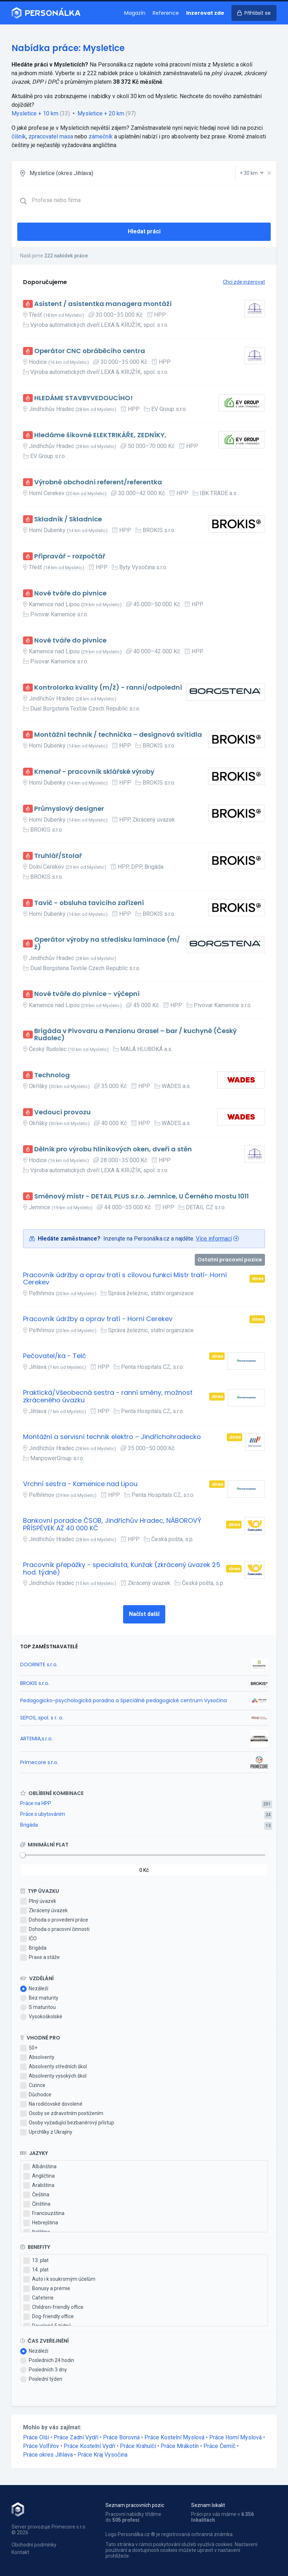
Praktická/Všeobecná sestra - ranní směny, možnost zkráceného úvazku (108, 1396)
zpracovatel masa (50, 136)
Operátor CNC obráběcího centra (89, 351)
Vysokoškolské (41, 2017)
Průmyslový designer (69, 809)
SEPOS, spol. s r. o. (41, 1718)
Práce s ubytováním (42, 1814)
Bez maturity (39, 1998)
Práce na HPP (35, 1803)
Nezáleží (34, 1989)
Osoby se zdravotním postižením (61, 2113)
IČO (28, 1939)
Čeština (36, 2195)
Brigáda (29, 1825)
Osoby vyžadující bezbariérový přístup (67, 2123)
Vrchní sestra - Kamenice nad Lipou (80, 1484)
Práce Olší (36, 2437)
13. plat (36, 2260)
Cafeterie (38, 2298)
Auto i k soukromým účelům (59, 2279)
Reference (166, 13)
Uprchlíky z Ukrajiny (46, 2132)
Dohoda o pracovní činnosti (55, 1929)
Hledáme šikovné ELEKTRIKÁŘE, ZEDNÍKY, (100, 435)
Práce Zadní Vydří (76, 2437)
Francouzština (43, 2213)
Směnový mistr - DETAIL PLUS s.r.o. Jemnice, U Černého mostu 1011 (141, 1196)
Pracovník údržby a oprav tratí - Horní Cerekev (97, 1319)
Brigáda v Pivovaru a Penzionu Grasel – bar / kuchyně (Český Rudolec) (135, 1034)
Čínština (36, 2204)
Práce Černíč (219, 2446)
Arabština (38, 2185)
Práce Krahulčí (138, 2446)
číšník (19, 136)
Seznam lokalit (208, 2505)
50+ (28, 2048)
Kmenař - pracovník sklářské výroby (94, 772)
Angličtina (39, 2176)
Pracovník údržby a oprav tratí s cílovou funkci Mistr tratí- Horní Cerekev (125, 1278)
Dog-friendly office (48, 2317)
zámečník (101, 136)
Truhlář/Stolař (58, 856)
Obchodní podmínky (34, 2545)
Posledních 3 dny (43, 2370)
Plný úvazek (38, 1901)
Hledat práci (144, 231)
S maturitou (38, 2007)
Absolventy (37, 2057)
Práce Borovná (121, 2437)
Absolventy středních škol (53, 2067)
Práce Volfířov (41, 2446)
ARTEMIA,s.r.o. (36, 1738)
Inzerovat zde (205, 13)
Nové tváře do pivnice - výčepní (87, 994)
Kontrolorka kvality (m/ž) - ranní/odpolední (108, 687)
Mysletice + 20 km (100, 113)
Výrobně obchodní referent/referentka (98, 482)
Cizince (32, 2085)
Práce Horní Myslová (235, 2437)
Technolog (52, 1075)
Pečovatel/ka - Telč (54, 1356)
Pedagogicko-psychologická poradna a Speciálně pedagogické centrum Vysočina (123, 1700)
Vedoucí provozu (62, 1112)
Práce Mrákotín (180, 2446)
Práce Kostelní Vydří (89, 2446)
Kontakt (20, 2552)
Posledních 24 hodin (47, 2360)
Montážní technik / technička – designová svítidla (118, 735)
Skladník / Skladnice (68, 519)
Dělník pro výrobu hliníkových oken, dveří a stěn (113, 1149)
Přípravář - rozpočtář (69, 556)
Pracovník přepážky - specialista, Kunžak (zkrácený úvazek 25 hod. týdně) (121, 1568)
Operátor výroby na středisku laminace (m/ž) (107, 943)
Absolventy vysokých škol (53, 2076)
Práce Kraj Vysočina (102, 2454)
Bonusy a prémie (46, 2288)
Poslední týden (41, 2379)
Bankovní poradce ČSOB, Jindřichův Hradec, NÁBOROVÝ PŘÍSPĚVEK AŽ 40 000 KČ (112, 1524)
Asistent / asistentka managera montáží (103, 304)
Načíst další (144, 1614)
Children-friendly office (53, 2307)
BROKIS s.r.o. (34, 1683)
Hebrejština (40, 2223)
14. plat (36, 2270)
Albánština (40, 2167)
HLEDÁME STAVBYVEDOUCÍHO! (83, 398)
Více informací (214, 1238)
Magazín (134, 13)
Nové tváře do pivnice (70, 593)
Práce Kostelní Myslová (174, 2437)
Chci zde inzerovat (244, 282)
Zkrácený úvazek (44, 1911)
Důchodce (35, 2095)
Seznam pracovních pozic (134, 2505)
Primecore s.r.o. (39, 1762)
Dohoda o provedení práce (54, 1920)
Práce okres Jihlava (48, 2454)
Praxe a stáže (40, 1957)
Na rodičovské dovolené (51, 2104)
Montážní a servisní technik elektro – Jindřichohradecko (112, 1437)
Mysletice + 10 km (35, 113)
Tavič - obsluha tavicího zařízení (89, 903)
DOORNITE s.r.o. (39, 1664)
